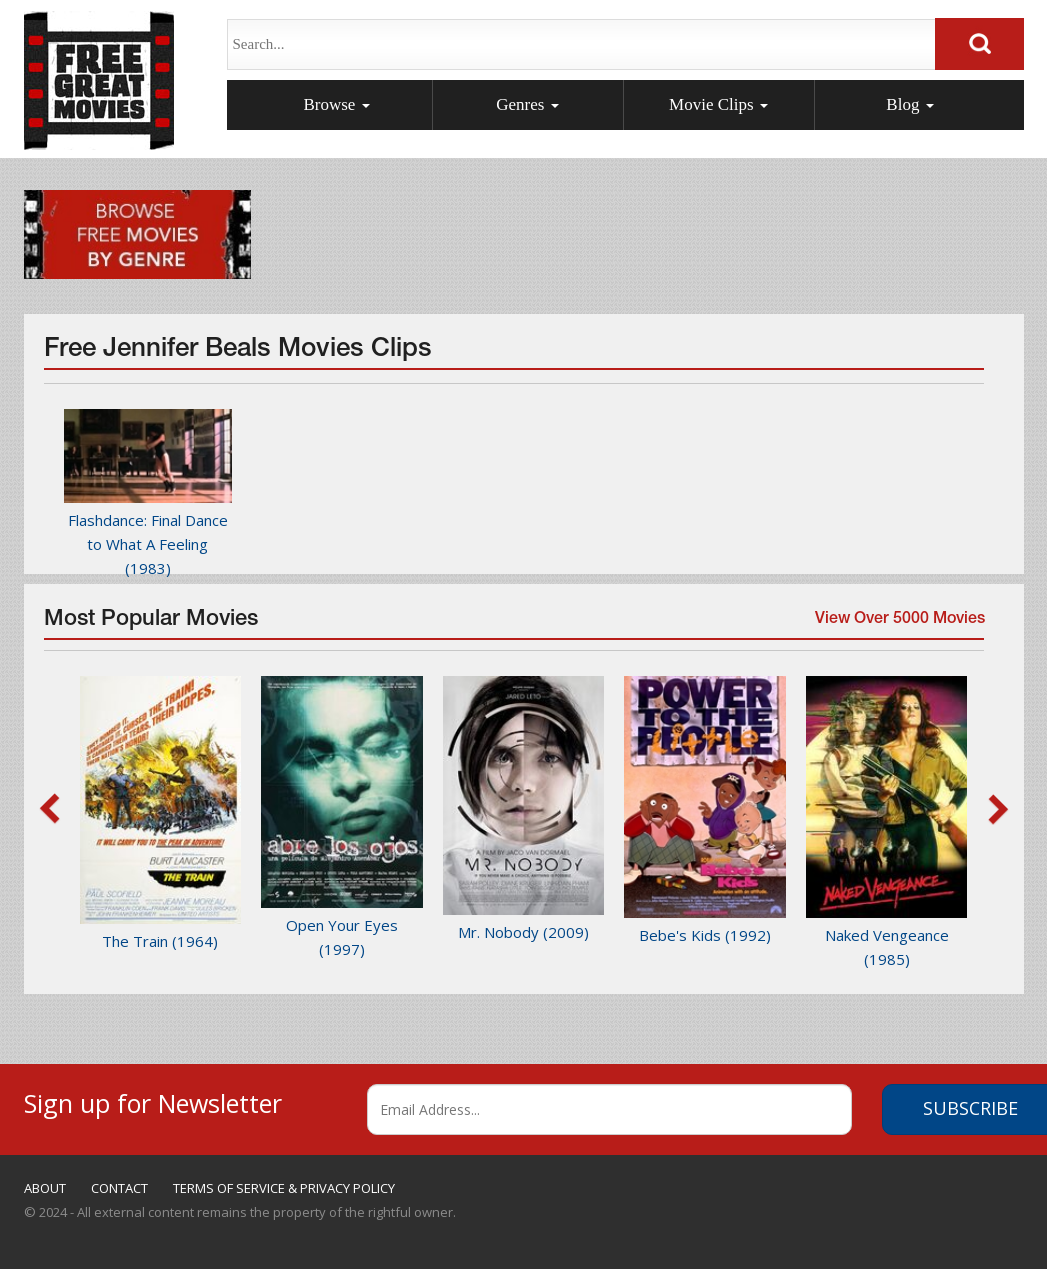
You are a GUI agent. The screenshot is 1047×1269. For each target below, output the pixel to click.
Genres (527, 104)
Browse (336, 104)
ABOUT (45, 1188)
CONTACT (119, 1188)
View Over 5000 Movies (897, 626)
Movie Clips (718, 104)
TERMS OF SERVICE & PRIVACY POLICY (284, 1188)
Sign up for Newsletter (153, 1100)
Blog (909, 104)
